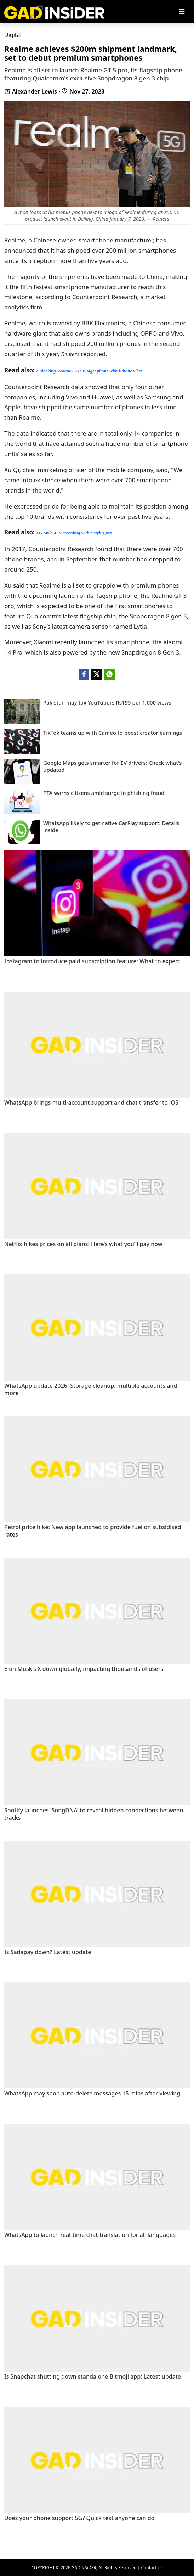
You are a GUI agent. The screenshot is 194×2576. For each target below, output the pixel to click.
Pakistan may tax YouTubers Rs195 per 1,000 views (107, 702)
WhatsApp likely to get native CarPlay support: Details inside (111, 827)
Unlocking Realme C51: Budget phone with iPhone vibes (89, 371)
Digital (13, 35)
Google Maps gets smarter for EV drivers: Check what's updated (112, 766)
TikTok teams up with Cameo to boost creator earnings (112, 732)
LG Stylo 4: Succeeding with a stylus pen (74, 533)
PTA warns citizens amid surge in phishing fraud (103, 793)
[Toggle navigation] (182, 11)
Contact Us (151, 2568)
